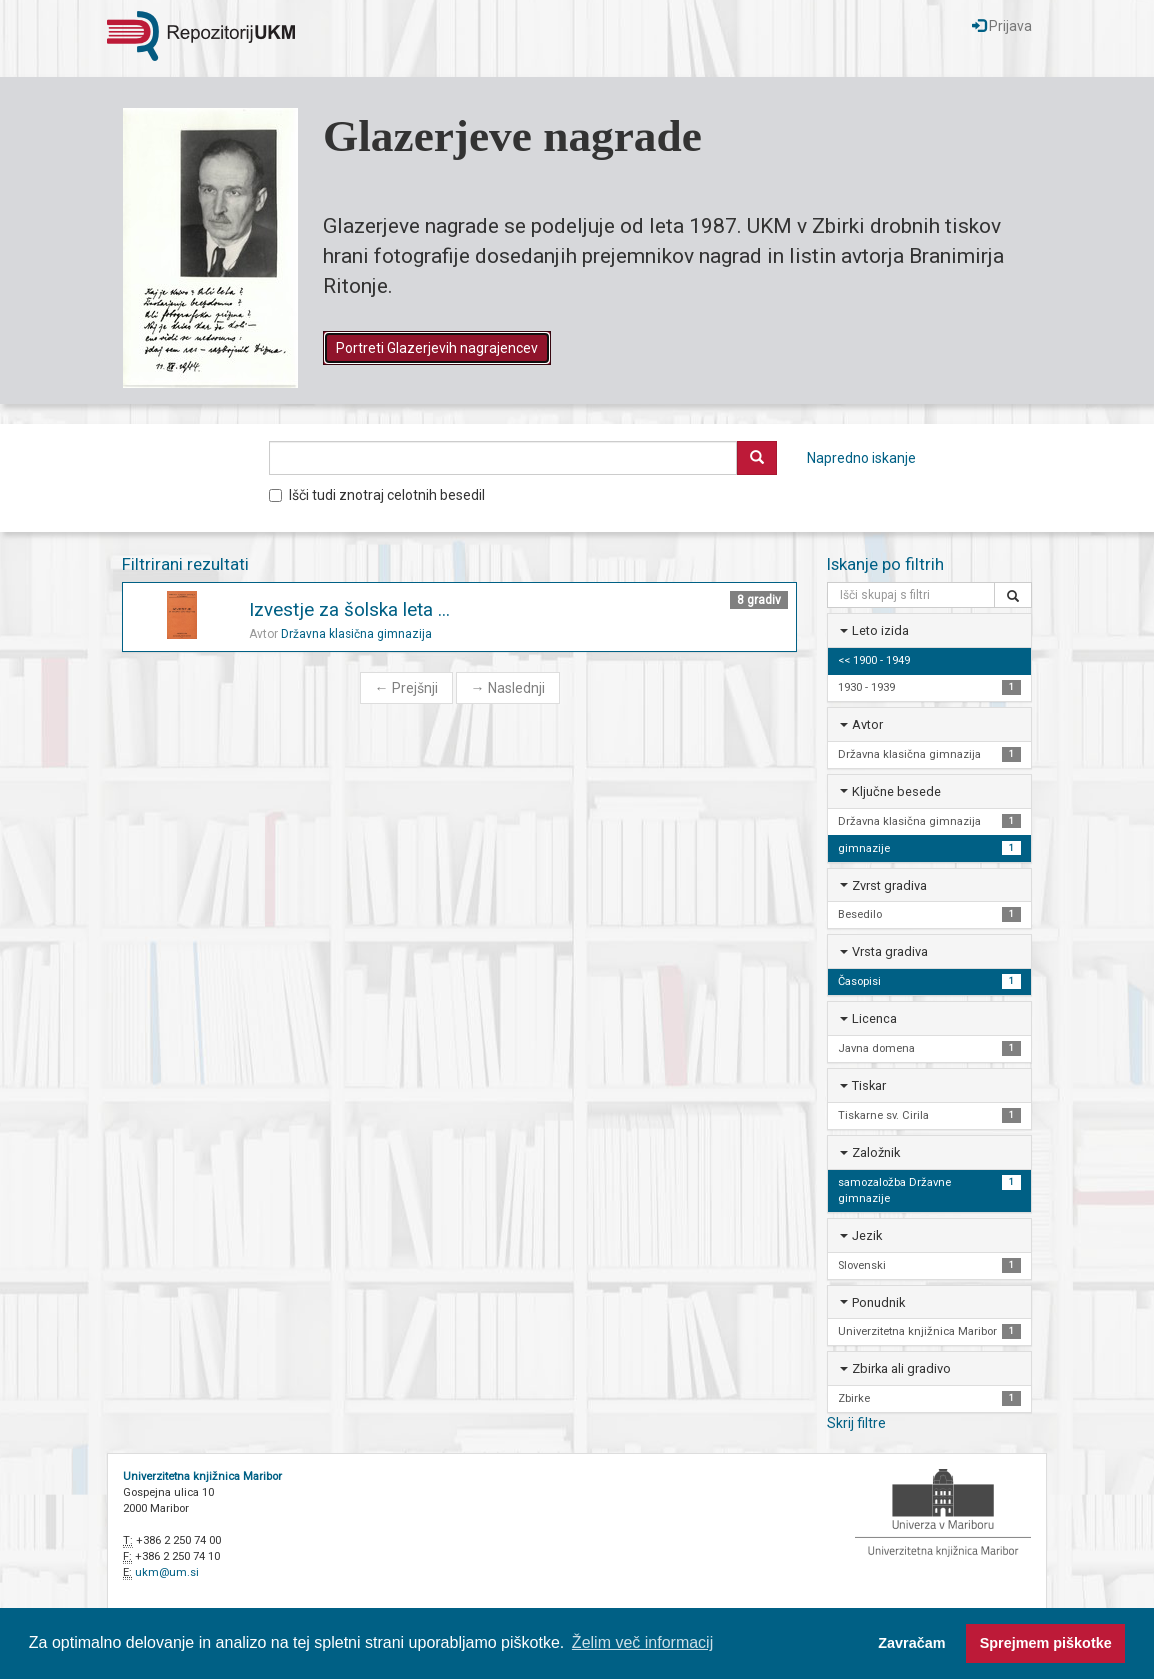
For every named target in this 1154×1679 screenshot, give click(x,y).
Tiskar (869, 1085)
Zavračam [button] (911, 1643)
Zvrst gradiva (889, 885)
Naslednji (508, 688)
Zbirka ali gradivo (901, 1368)
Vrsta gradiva (890, 951)
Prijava (1002, 26)
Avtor (867, 724)
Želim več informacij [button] (642, 1642)
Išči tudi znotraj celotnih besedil (377, 495)
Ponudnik (878, 1302)
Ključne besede (896, 791)
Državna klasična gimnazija (356, 634)
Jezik (867, 1235)
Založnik (876, 1152)
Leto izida (880, 630)
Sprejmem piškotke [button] (1046, 1643)
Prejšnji (406, 688)
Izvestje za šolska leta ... (349, 609)
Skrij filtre (856, 1423)
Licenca (874, 1018)
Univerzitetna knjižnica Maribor (202, 1476)
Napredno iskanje (861, 458)
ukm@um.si (167, 1572)
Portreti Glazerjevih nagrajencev (437, 348)
